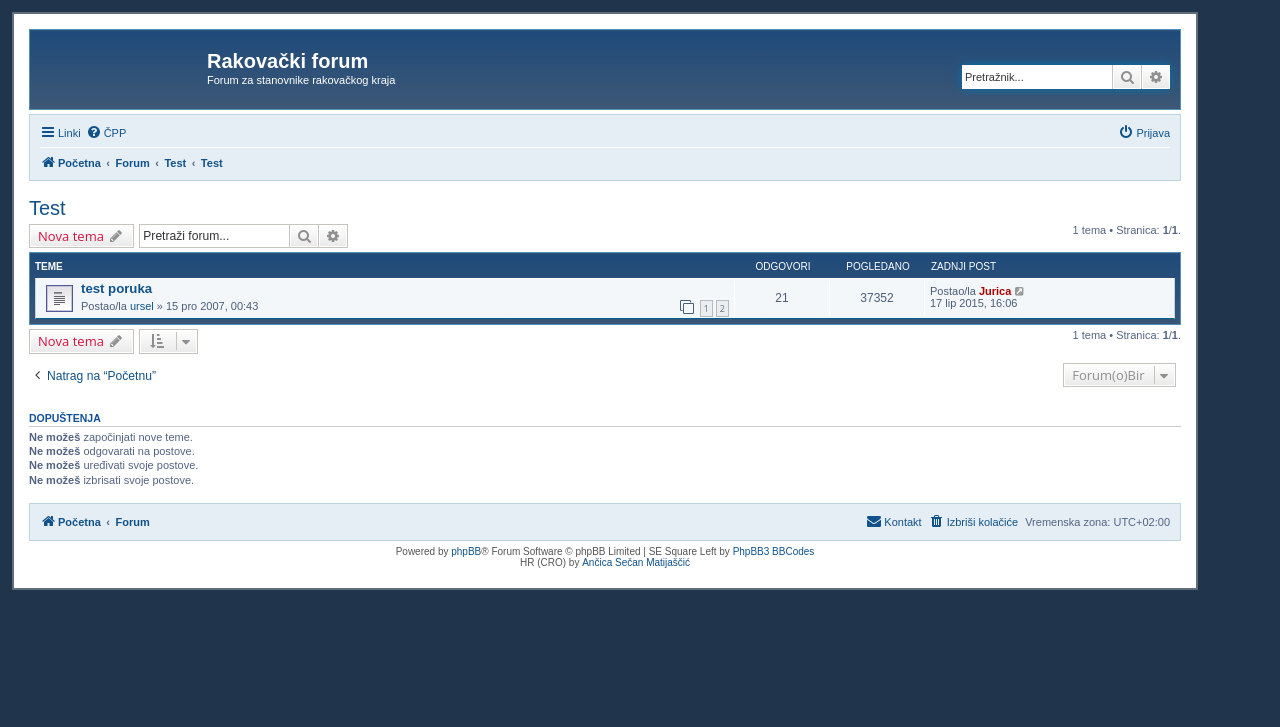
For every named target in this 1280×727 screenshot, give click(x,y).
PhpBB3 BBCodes (774, 551)
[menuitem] (106, 133)
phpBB (466, 551)
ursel (142, 306)
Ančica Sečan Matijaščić (636, 562)
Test (47, 208)
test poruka (116, 288)
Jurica (995, 291)
